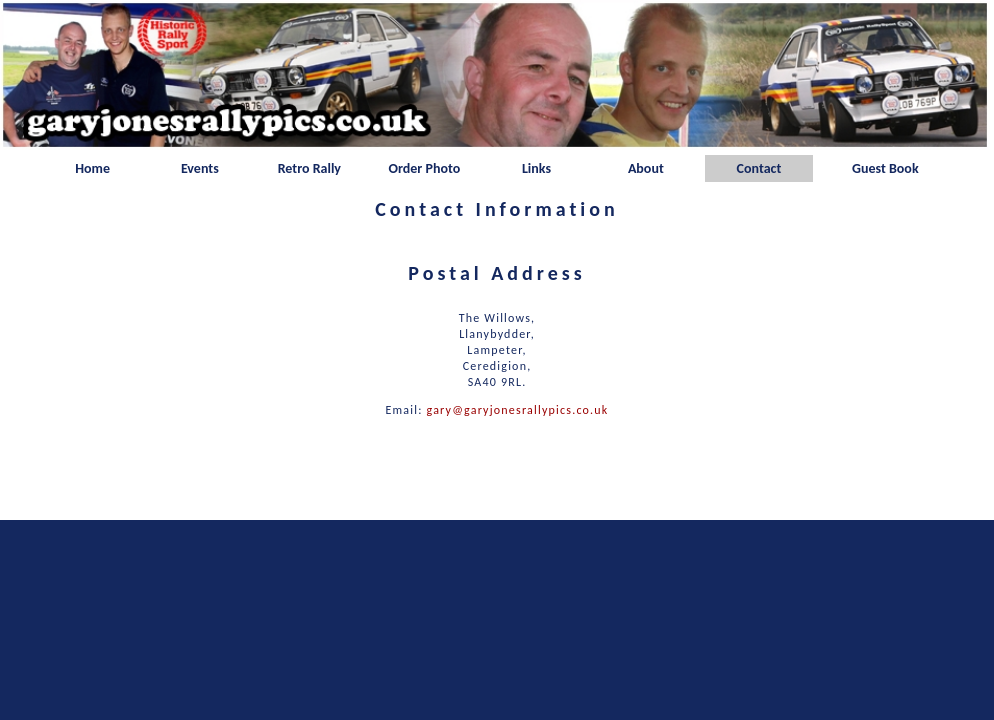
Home (92, 168)
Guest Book (885, 168)
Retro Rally (309, 168)
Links (536, 168)
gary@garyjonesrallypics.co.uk (518, 410)
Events (200, 168)
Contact (759, 168)
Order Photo (424, 168)
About (646, 168)
